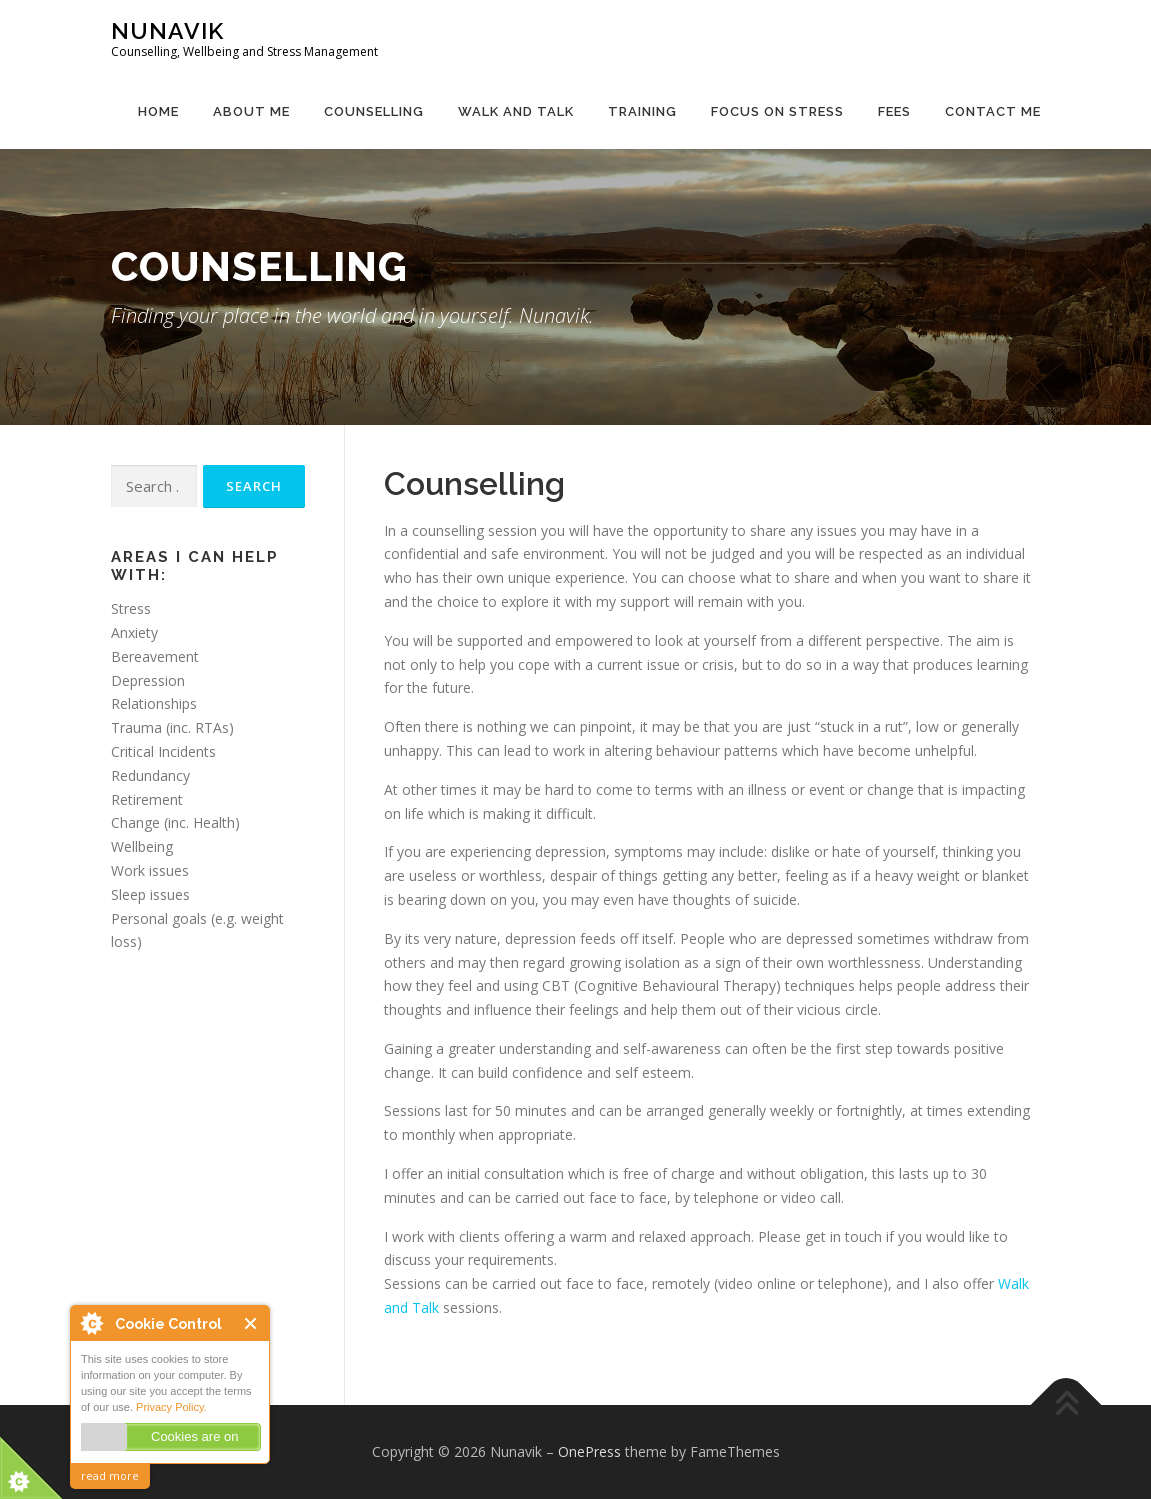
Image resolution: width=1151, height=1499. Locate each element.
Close (251, 1323)
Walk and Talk (516, 111)
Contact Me (993, 111)
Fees (894, 111)
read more (110, 1475)
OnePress (589, 1451)
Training (642, 111)
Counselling (374, 111)
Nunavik (167, 30)
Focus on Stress (777, 111)
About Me (251, 111)
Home (158, 111)
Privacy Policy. (171, 1407)
